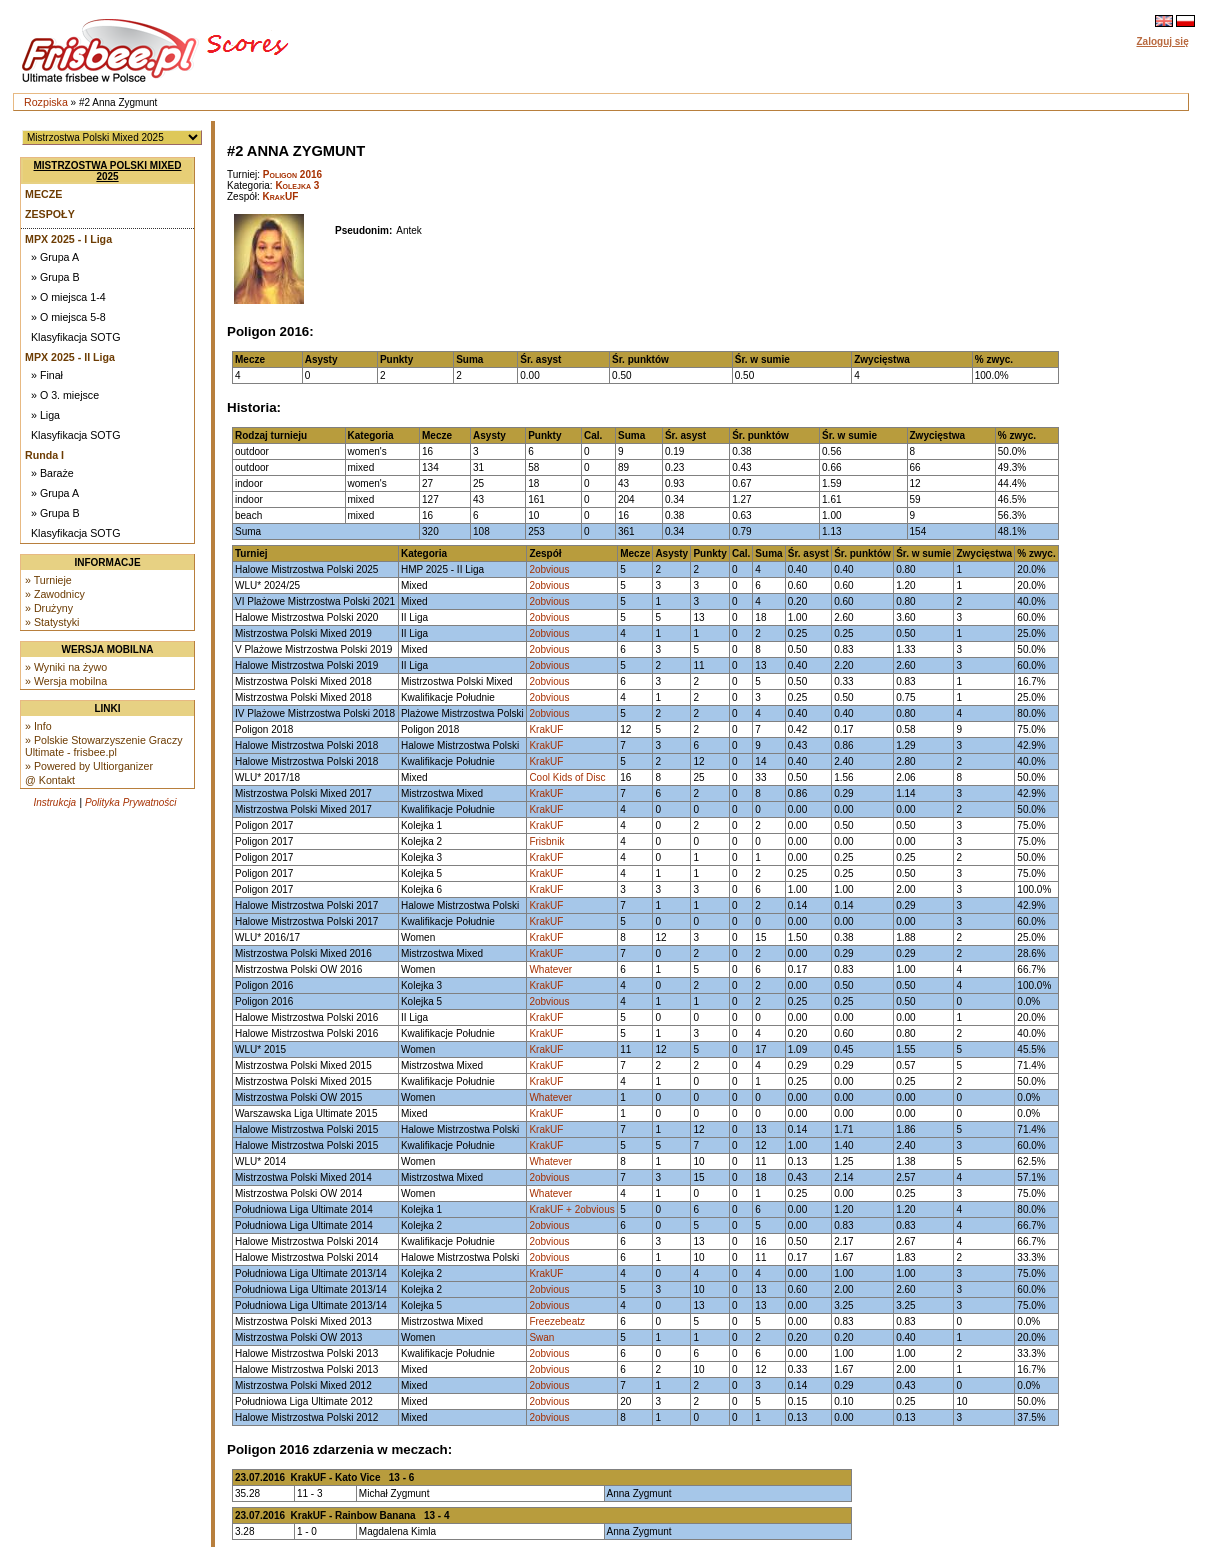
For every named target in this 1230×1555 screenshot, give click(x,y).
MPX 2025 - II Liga (70, 357)
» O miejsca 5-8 (68, 317)
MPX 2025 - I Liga (68, 239)
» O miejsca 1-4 (68, 297)
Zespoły (50, 214)
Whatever (550, 969)
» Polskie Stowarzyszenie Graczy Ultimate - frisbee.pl (104, 746)
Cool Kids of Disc (567, 777)
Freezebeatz (557, 1321)
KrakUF (281, 196)
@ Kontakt (50, 780)
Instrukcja (54, 802)
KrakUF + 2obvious (571, 1209)
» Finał (47, 375)
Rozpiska (46, 102)
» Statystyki (52, 622)
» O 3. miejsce (65, 395)
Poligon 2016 (292, 174)
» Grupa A (55, 257)
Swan (541, 1337)
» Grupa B (55, 277)
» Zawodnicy (55, 594)
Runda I (44, 455)
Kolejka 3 (297, 185)
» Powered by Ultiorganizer (89, 766)
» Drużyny (49, 608)
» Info (38, 726)
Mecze (43, 194)
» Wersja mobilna (66, 681)
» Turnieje (48, 580)
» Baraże (52, 473)
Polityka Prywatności (131, 802)
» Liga (45, 415)
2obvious (549, 569)
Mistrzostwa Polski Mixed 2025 (108, 171)
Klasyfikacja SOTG (75, 337)
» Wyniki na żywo (66, 667)
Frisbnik (546, 841)
